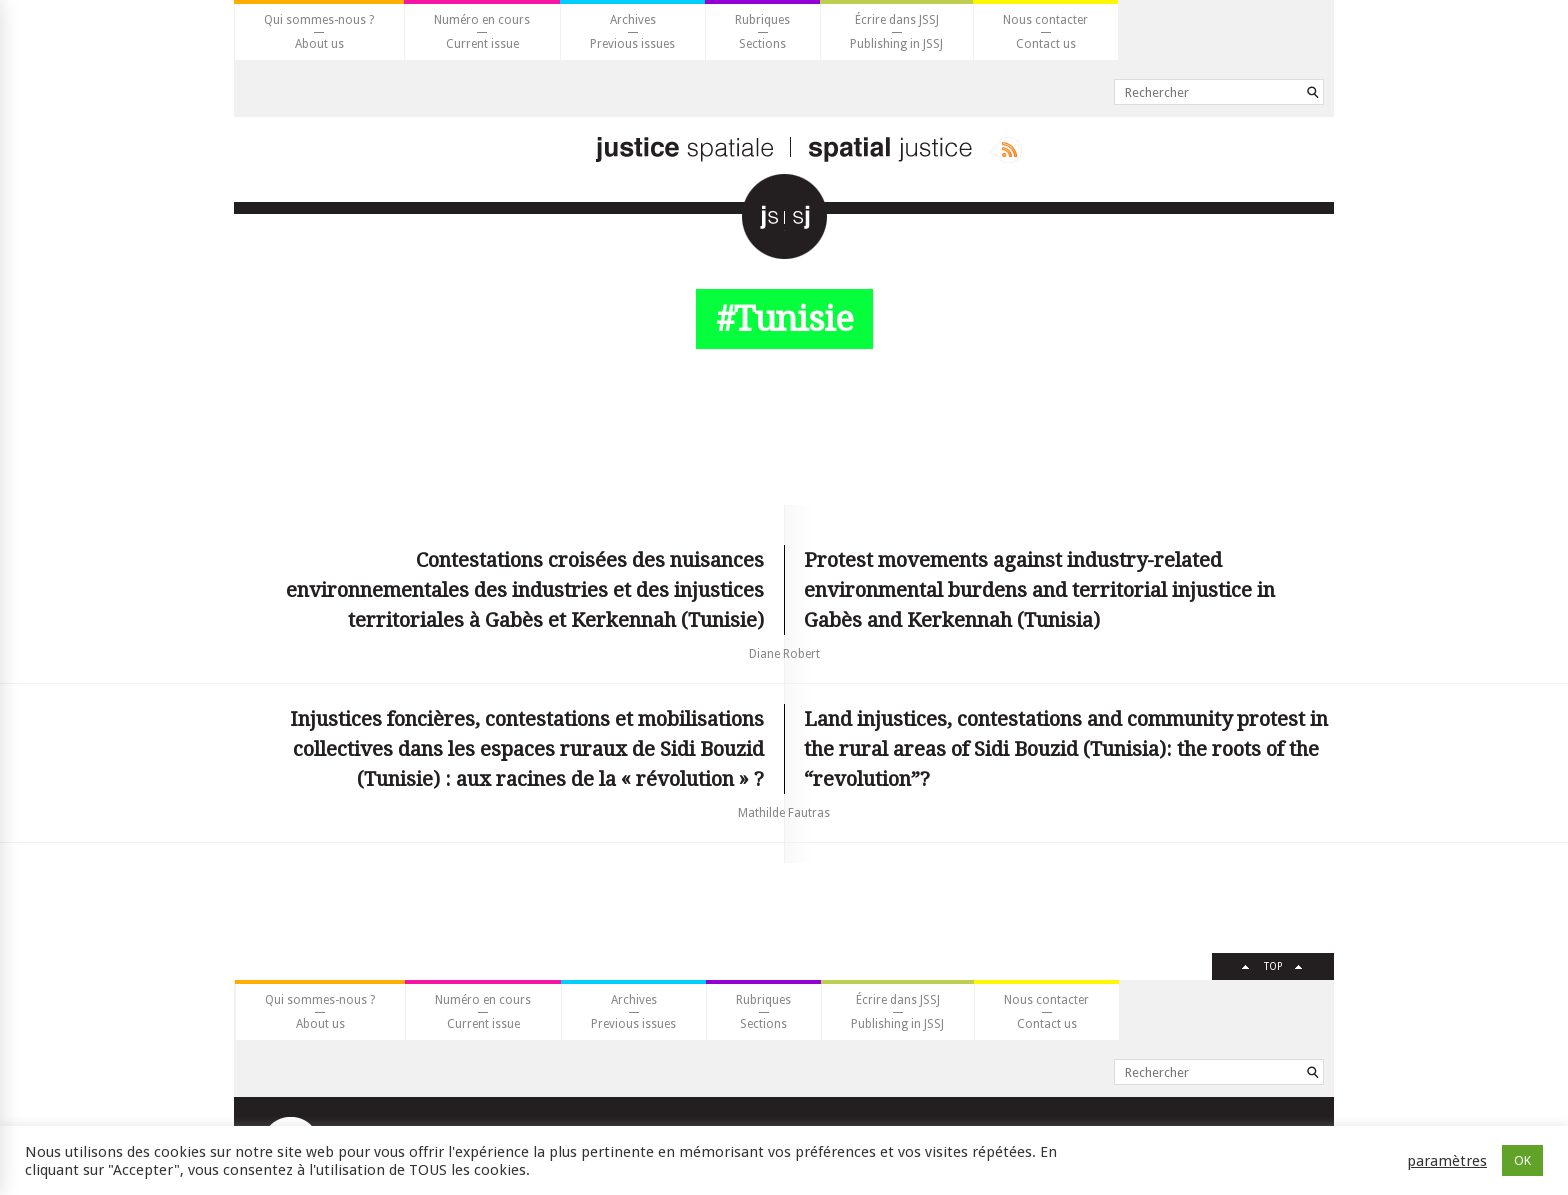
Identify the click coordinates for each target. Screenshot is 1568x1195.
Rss (1005, 150)
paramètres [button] (1447, 1161)
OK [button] (1522, 1160)
